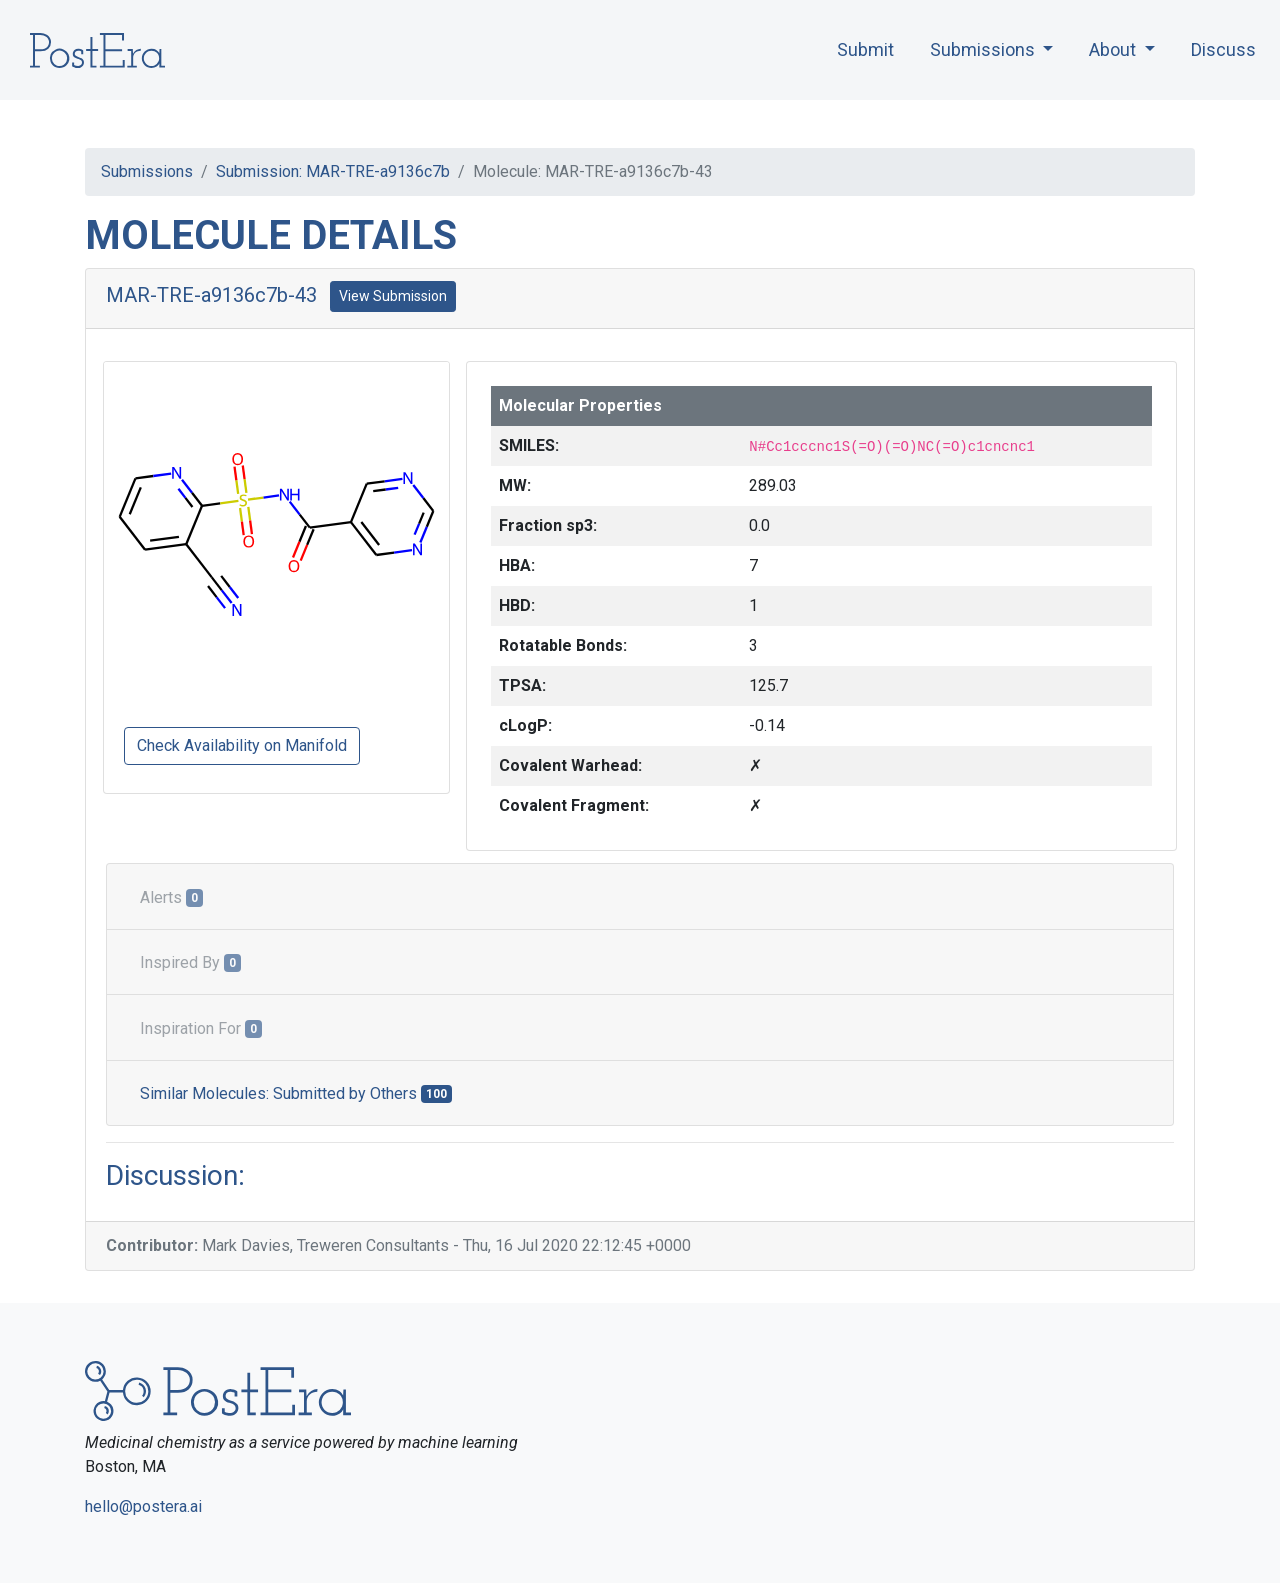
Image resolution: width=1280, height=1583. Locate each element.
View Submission (393, 296)
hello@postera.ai (143, 1506)
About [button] (1114, 49)
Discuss (1223, 49)
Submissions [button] (984, 49)
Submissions (147, 171)
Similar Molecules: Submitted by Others (296, 1093)
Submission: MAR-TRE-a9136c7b (333, 171)
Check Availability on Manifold (242, 745)
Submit (865, 49)
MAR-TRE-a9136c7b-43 (211, 295)
